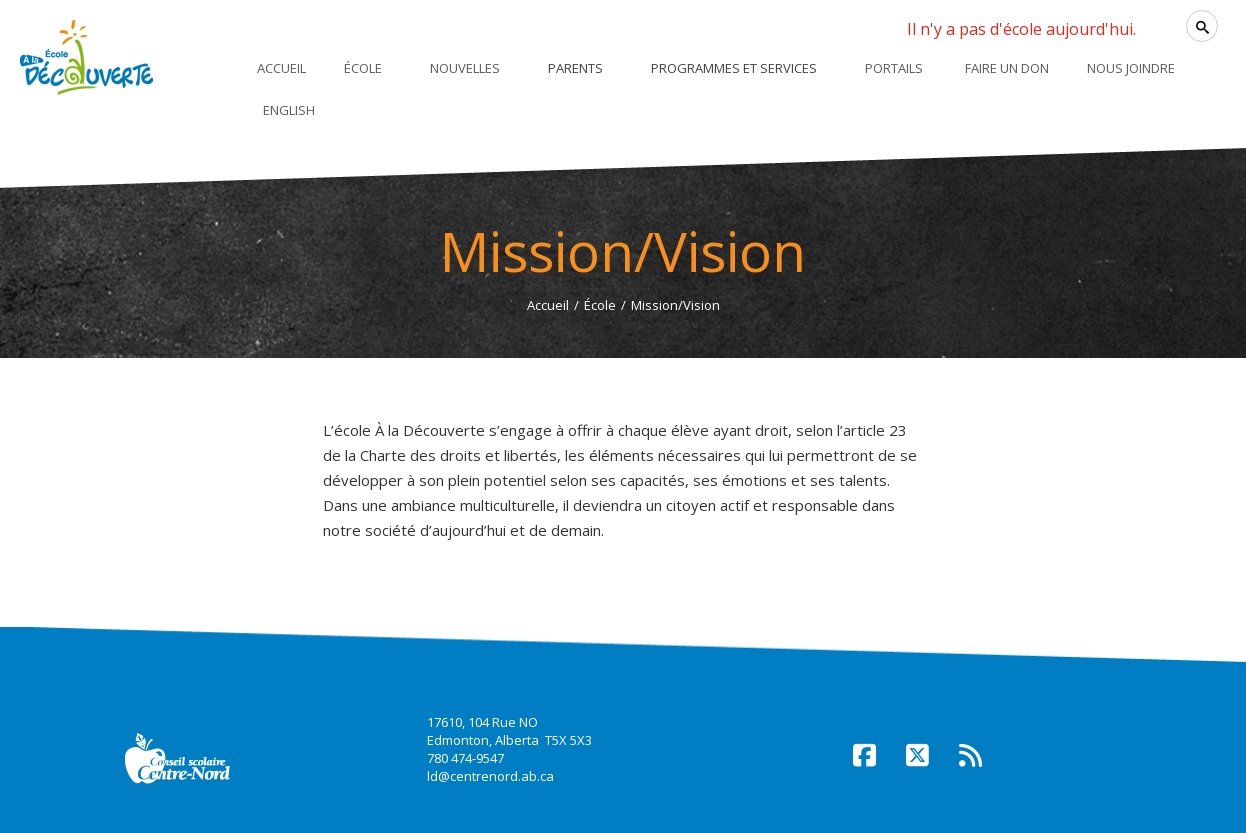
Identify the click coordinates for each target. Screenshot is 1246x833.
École (600, 305)
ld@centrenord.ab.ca (490, 776)
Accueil (548, 305)
